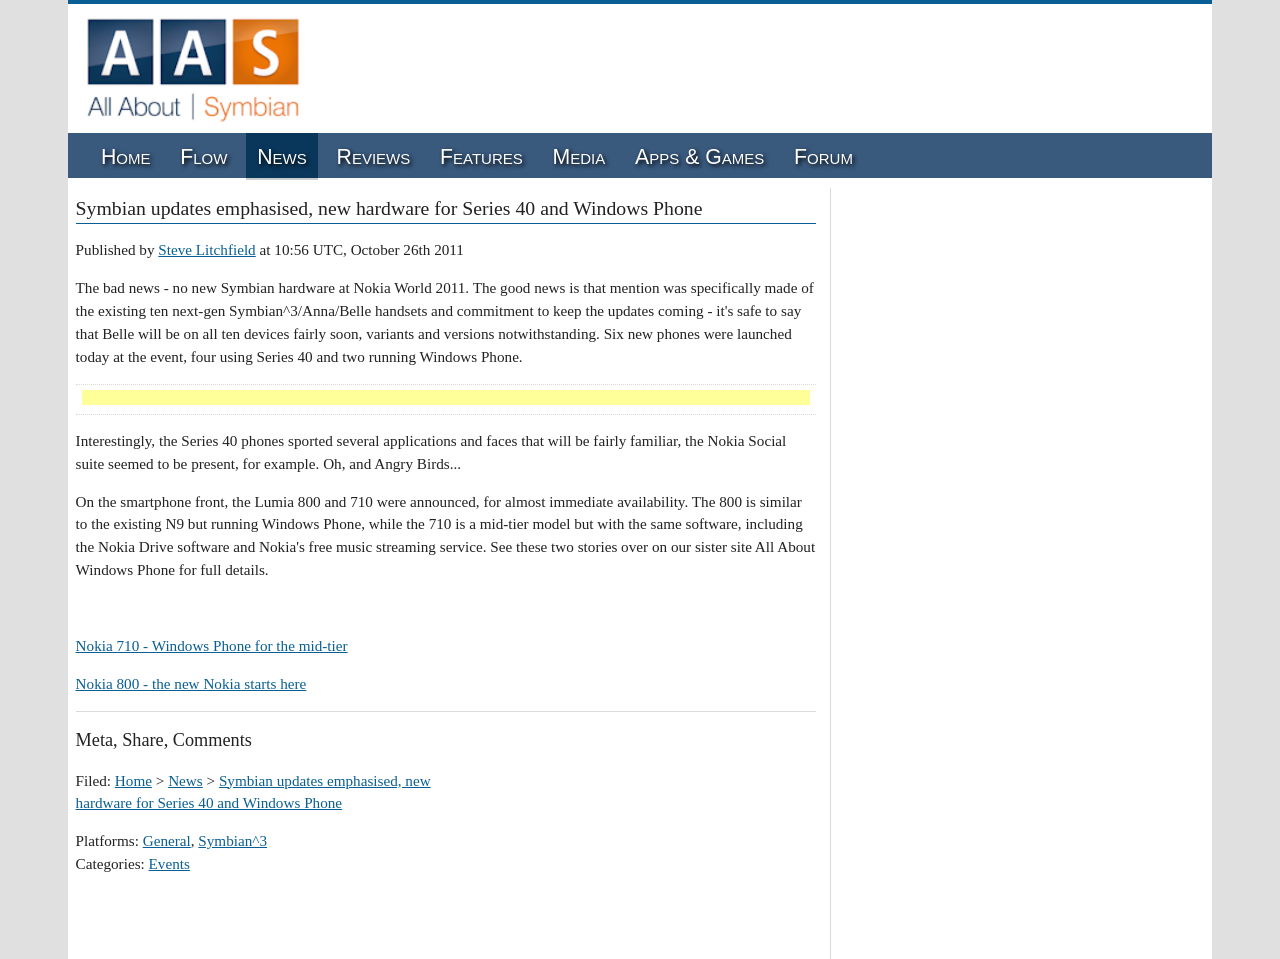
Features (481, 157)
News (282, 157)
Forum (823, 157)
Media (579, 157)
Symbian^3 (232, 840)
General (167, 840)
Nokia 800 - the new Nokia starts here (191, 683)
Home (126, 157)
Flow (203, 157)
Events (169, 863)
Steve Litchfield (206, 249)
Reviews (374, 157)
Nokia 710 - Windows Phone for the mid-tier (212, 645)
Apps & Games (699, 157)
